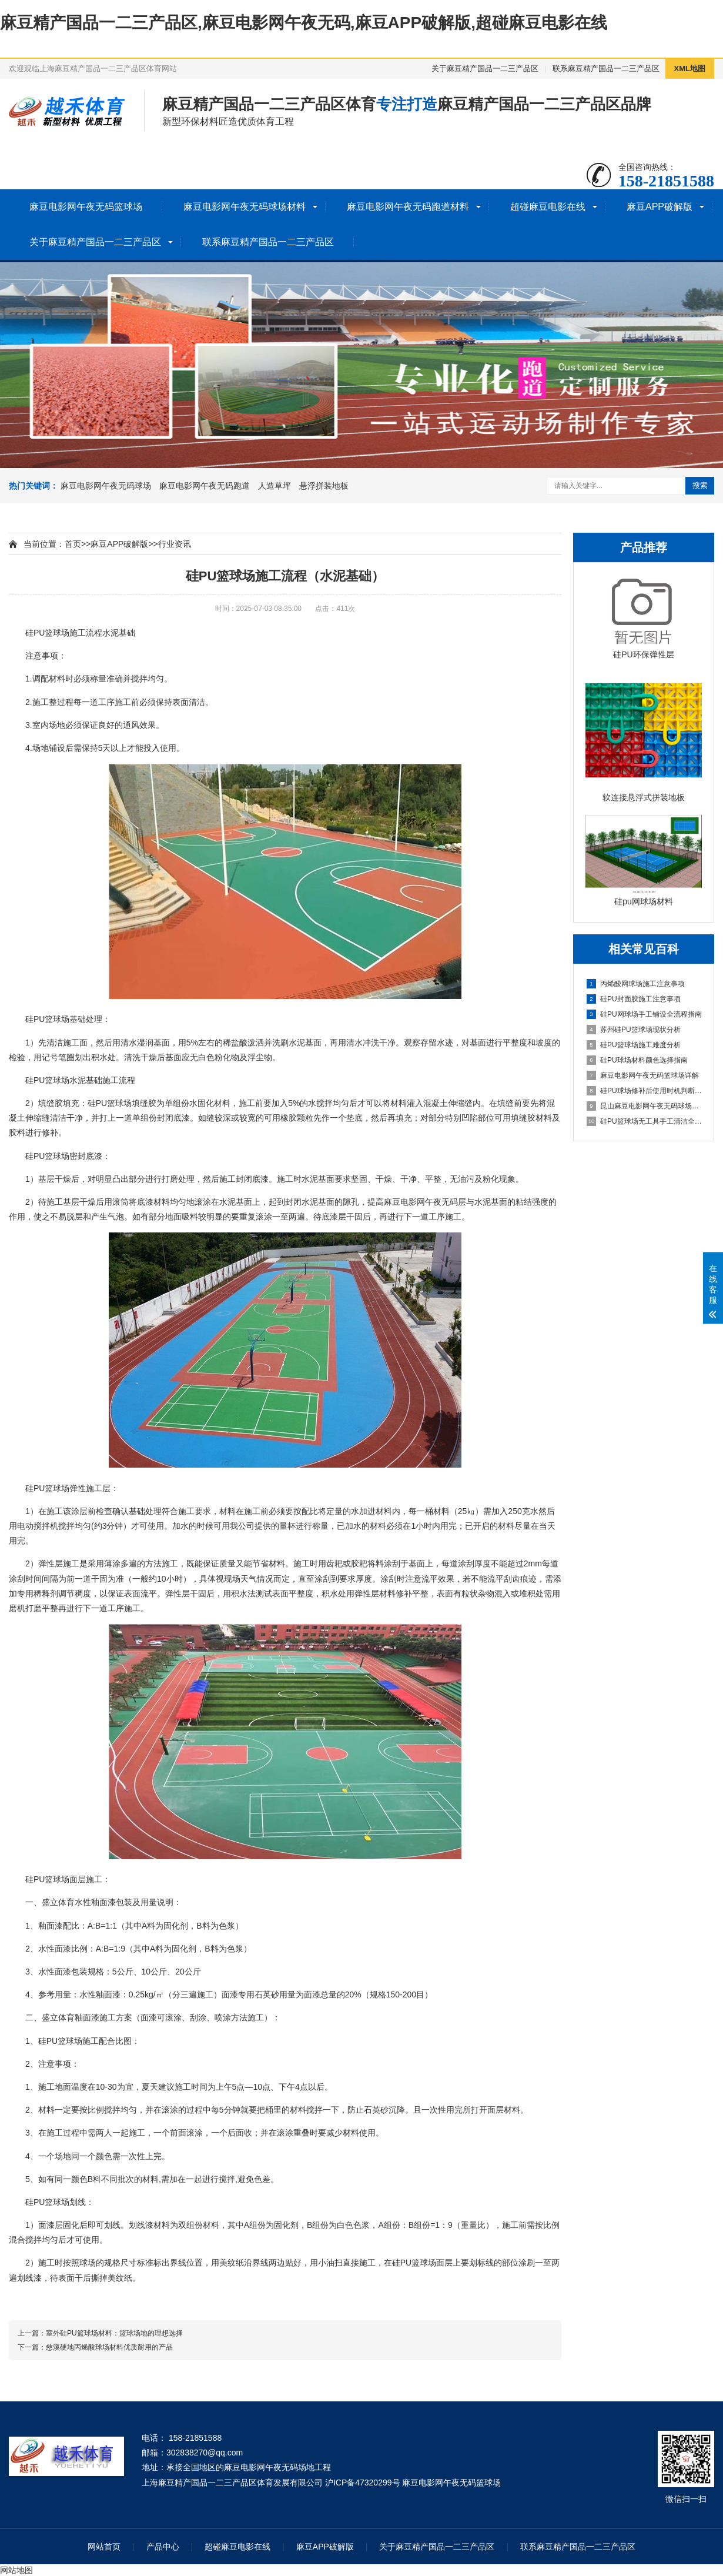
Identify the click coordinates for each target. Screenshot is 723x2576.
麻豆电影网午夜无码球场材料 (244, 207)
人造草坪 (274, 485)
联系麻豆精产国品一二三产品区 (606, 68)
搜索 (700, 485)
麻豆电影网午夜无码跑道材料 (408, 207)
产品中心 (162, 2546)
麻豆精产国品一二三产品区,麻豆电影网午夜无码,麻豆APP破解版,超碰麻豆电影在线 (303, 23)
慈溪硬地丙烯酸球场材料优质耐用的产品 (109, 2347)
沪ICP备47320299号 (362, 2482)
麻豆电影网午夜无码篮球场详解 (643, 1075)
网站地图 (16, 2570)
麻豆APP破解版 (659, 207)
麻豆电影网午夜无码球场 (106, 485)
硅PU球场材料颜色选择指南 (637, 1060)
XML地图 (689, 68)
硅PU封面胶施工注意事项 (634, 999)
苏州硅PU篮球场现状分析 (634, 1029)
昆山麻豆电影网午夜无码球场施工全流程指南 (644, 1106)
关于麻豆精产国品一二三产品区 (484, 68)
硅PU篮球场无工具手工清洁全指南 (644, 1121)
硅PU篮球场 (47, 632)
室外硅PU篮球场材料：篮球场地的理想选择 (114, 2333)
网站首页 (104, 2546)
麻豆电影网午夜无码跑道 (204, 485)
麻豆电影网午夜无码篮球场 (85, 207)
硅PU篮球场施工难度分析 (634, 1045)
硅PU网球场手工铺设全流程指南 (644, 1014)
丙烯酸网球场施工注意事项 (636, 983)
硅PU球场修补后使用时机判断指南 (644, 1090)
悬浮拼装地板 (324, 485)
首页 (73, 544)
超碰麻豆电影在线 (547, 207)
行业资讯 (174, 544)
